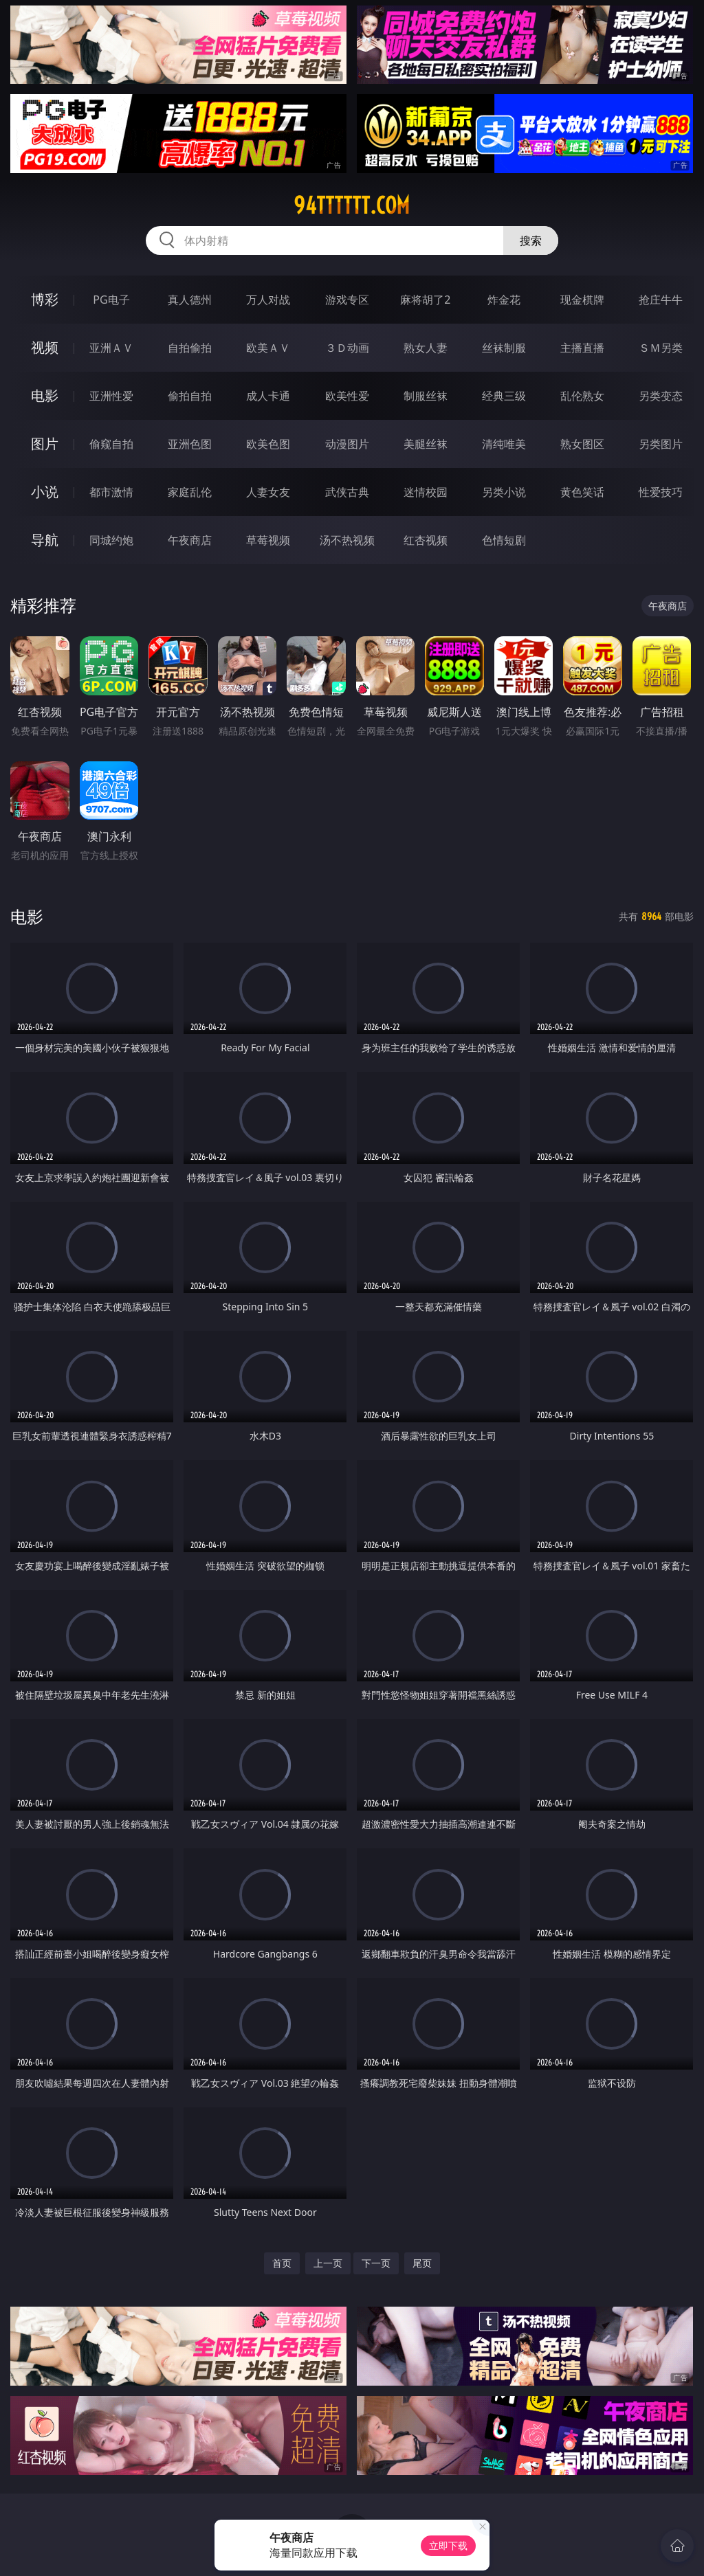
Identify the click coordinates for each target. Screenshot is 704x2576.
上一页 (328, 2263)
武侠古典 (347, 492)
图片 (44, 443)
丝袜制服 (504, 347)
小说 (44, 491)
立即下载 (448, 2545)
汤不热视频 (347, 540)
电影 (44, 395)
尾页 (422, 2263)
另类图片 (661, 443)
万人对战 (268, 299)
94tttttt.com (352, 205)
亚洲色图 (190, 443)
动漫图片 (347, 443)
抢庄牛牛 (661, 299)
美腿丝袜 (426, 443)
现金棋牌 (582, 299)
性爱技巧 (661, 492)
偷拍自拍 (190, 395)
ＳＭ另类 (661, 347)
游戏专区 (347, 299)
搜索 (531, 240)
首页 (282, 2263)
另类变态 (661, 395)
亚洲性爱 (111, 395)
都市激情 (111, 492)
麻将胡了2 (425, 299)
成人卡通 (268, 395)
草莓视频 (268, 540)
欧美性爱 (347, 395)
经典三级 (504, 395)
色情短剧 (504, 540)
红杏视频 (426, 540)
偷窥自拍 (111, 443)
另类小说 (504, 492)
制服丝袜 (426, 395)
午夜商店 (190, 540)
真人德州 (190, 299)
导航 (44, 539)
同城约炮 (111, 540)
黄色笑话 (582, 492)
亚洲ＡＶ (111, 347)
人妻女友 (268, 492)
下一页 (376, 2263)
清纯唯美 (504, 443)
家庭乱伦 (190, 492)
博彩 (44, 299)
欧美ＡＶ (268, 347)
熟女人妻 (426, 347)
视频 (44, 347)
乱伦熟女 (582, 395)
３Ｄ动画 (347, 347)
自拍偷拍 (190, 347)
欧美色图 (268, 443)
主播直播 (582, 347)
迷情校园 (426, 492)
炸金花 (503, 299)
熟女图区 (582, 443)
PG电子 (111, 299)
